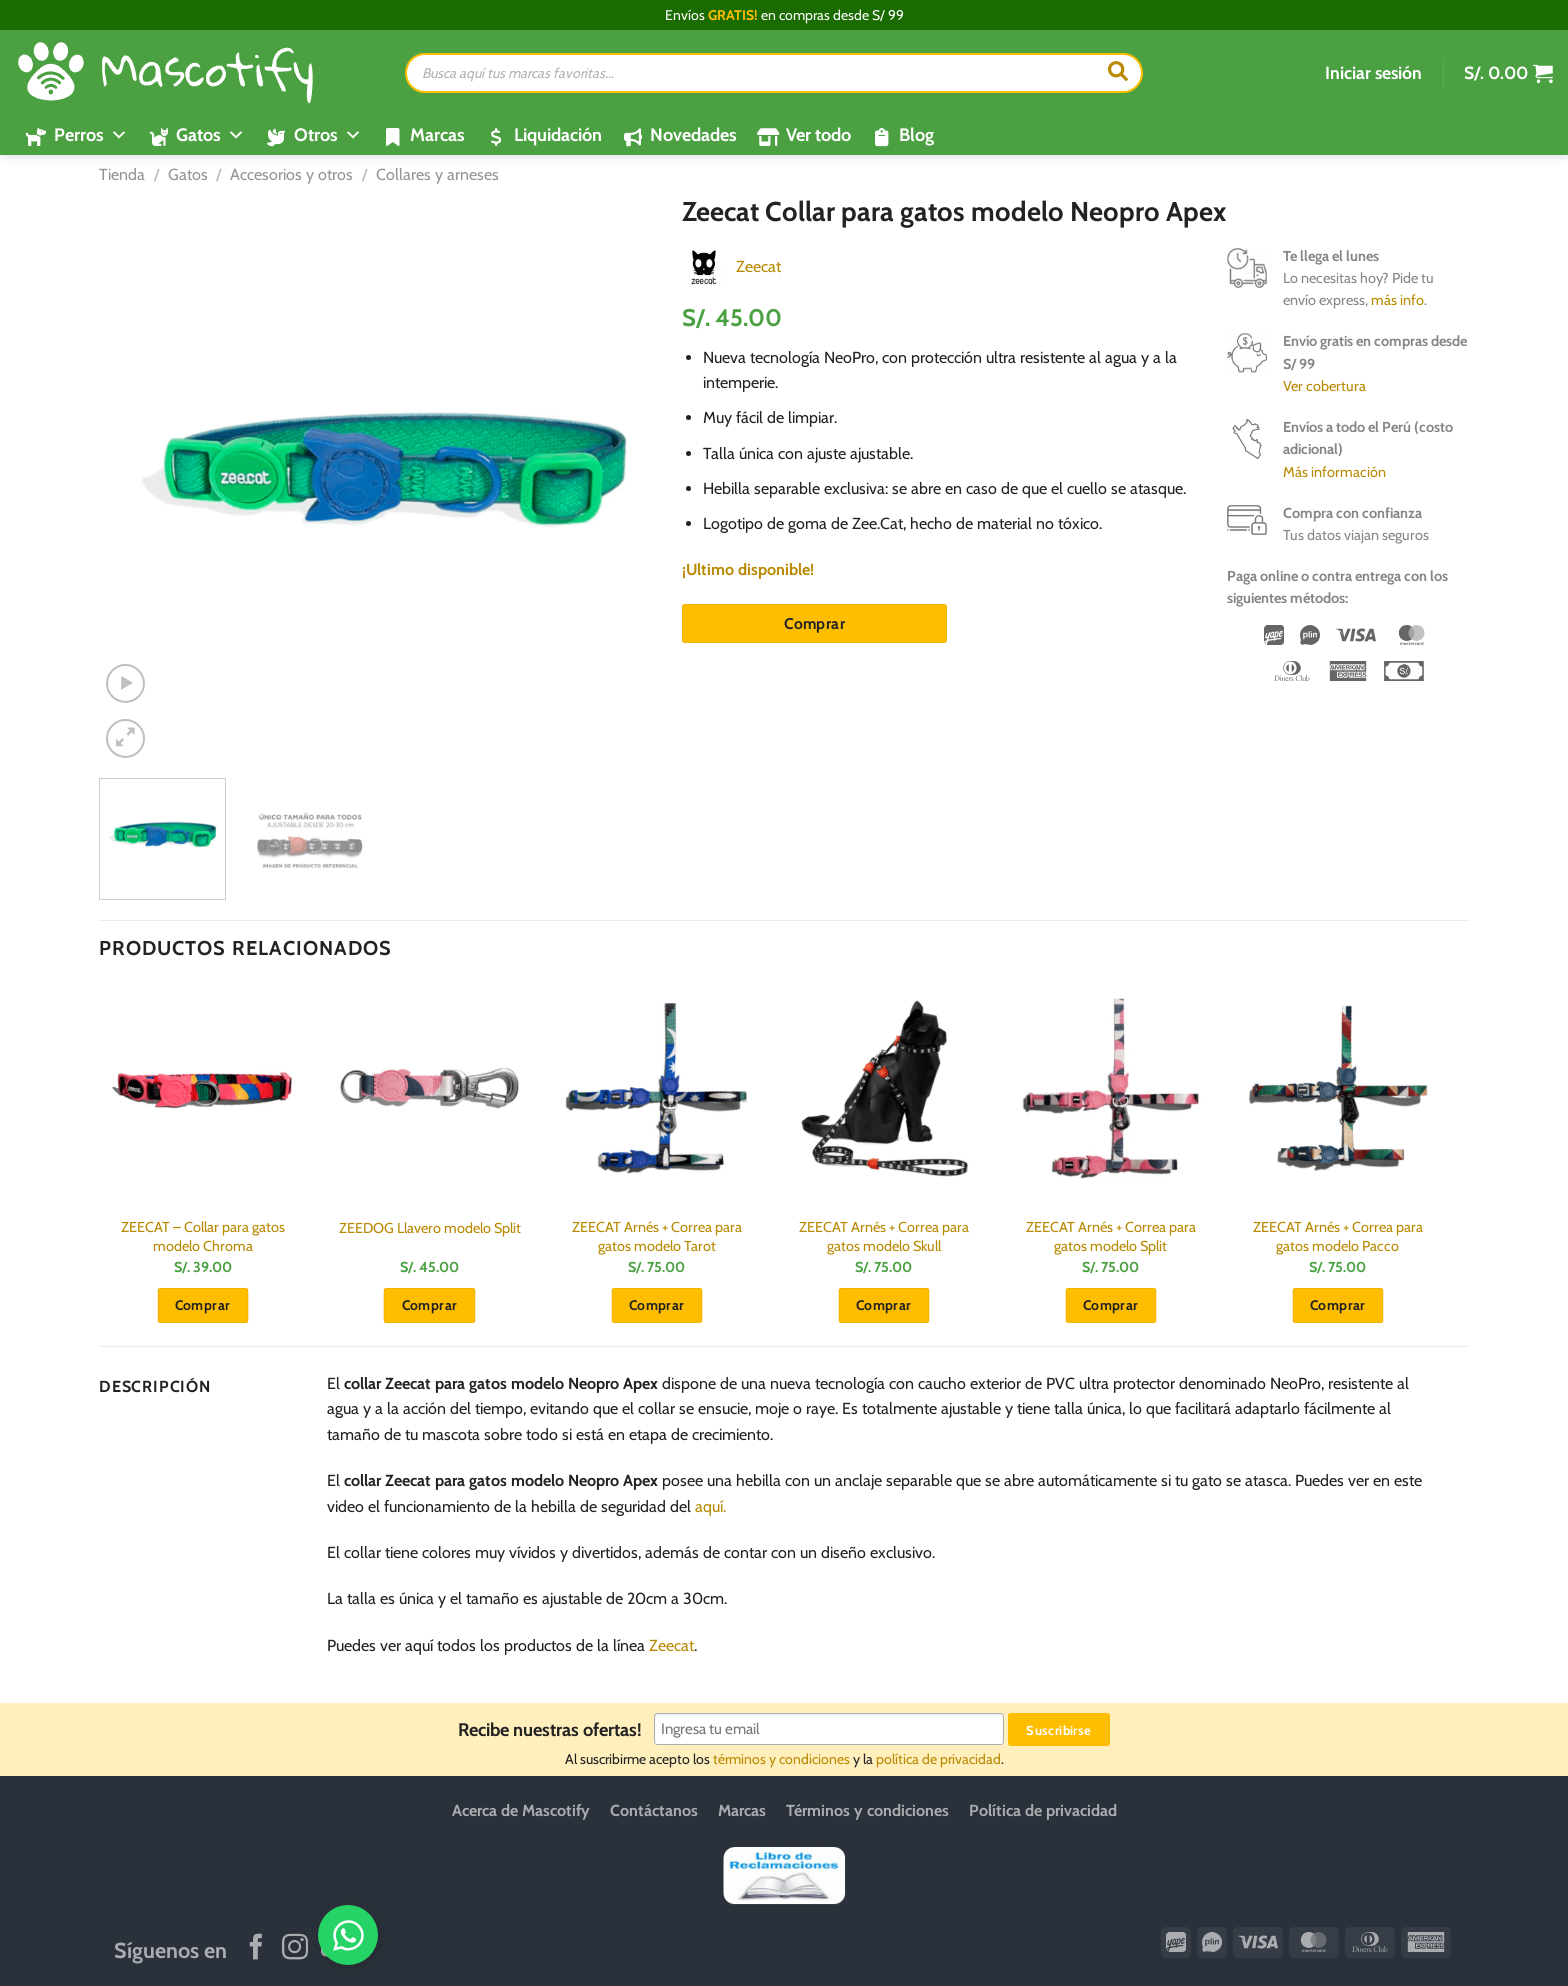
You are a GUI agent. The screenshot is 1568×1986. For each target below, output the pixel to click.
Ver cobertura (1324, 386)
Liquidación (558, 135)
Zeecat (758, 266)
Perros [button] (91, 135)
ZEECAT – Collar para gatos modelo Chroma (203, 1236)
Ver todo (818, 135)
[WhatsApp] (1485, 1934)
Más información (1334, 472)
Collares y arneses (437, 174)
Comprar (814, 623)
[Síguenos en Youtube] (334, 1949)
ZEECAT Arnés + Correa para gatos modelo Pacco (1338, 1236)
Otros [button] (328, 135)
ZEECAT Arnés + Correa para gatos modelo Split (1111, 1236)
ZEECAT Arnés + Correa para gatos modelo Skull (884, 1236)
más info (1397, 300)
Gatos (188, 174)
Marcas (437, 135)
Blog (916, 135)
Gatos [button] (210, 135)
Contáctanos (654, 1810)
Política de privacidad (1043, 1810)
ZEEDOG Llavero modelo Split (430, 1228)
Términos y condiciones (867, 1810)
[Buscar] (1118, 73)
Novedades (693, 135)
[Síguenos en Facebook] (256, 1949)
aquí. (710, 1506)
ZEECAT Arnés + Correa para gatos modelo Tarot (657, 1236)
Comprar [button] (203, 1305)
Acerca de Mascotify (521, 1810)
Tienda (122, 174)
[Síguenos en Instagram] (295, 1949)
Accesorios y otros (291, 174)
